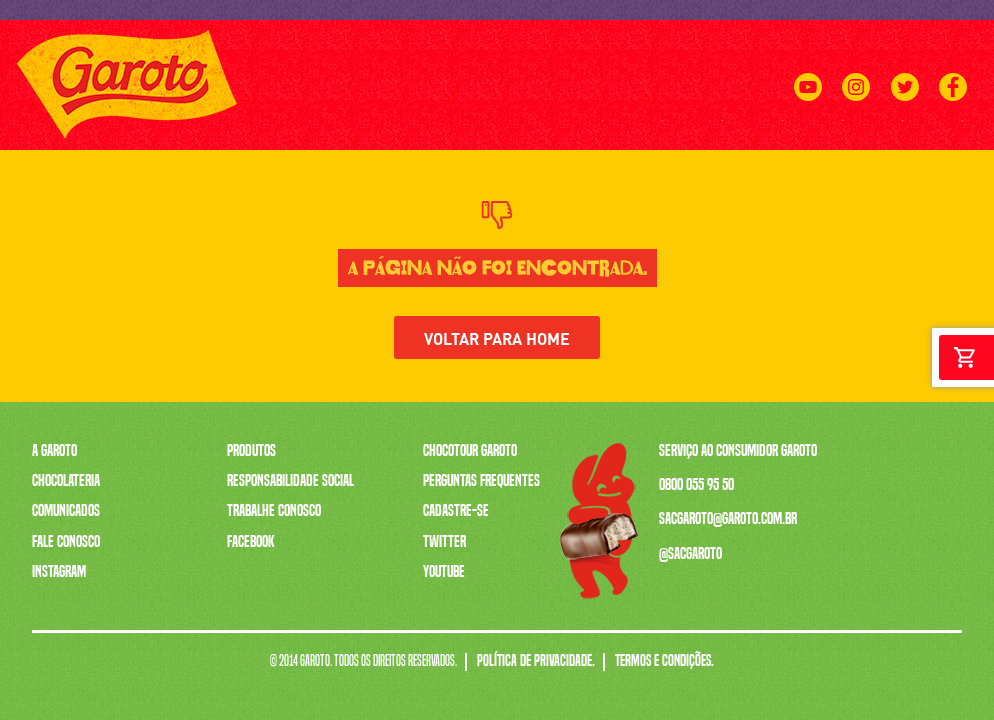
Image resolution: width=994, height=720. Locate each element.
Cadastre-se (456, 510)
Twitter (444, 541)
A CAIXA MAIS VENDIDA (444, 137)
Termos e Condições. (664, 661)
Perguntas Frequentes (481, 480)
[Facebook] (953, 110)
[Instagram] (856, 110)
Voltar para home (497, 337)
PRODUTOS (339, 137)
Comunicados (66, 510)
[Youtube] (808, 110)
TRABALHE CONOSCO (694, 137)
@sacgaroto (690, 553)
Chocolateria (66, 480)
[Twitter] (904, 110)
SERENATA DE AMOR (573, 137)
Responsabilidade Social (290, 480)
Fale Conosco (66, 541)
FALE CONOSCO (929, 137)
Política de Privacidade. (536, 661)
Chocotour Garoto (470, 450)
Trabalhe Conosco (274, 510)
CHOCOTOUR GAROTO (819, 137)
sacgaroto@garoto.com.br (728, 518)
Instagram (59, 571)
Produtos (251, 450)
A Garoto (54, 450)
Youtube (444, 571)
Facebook (251, 541)
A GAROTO (266, 137)
